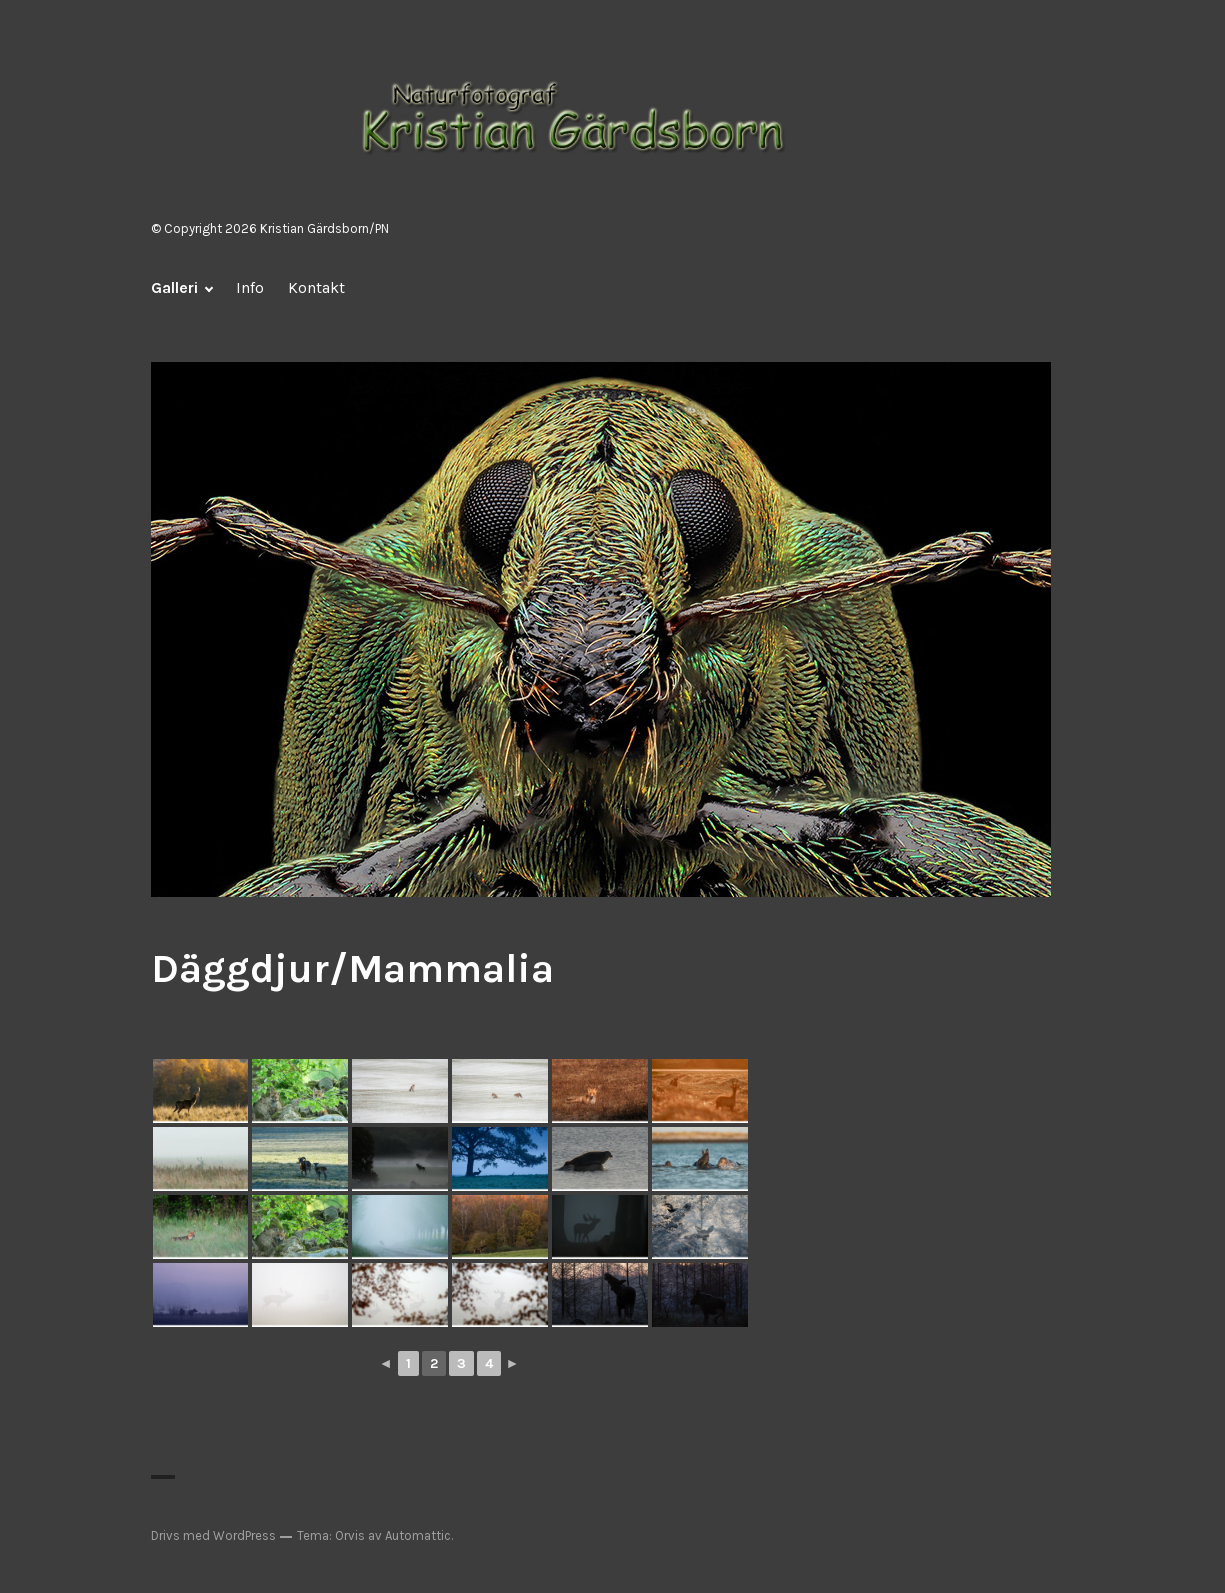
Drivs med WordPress (213, 1535)
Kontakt (316, 287)
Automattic (418, 1535)
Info (250, 287)
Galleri (174, 287)
